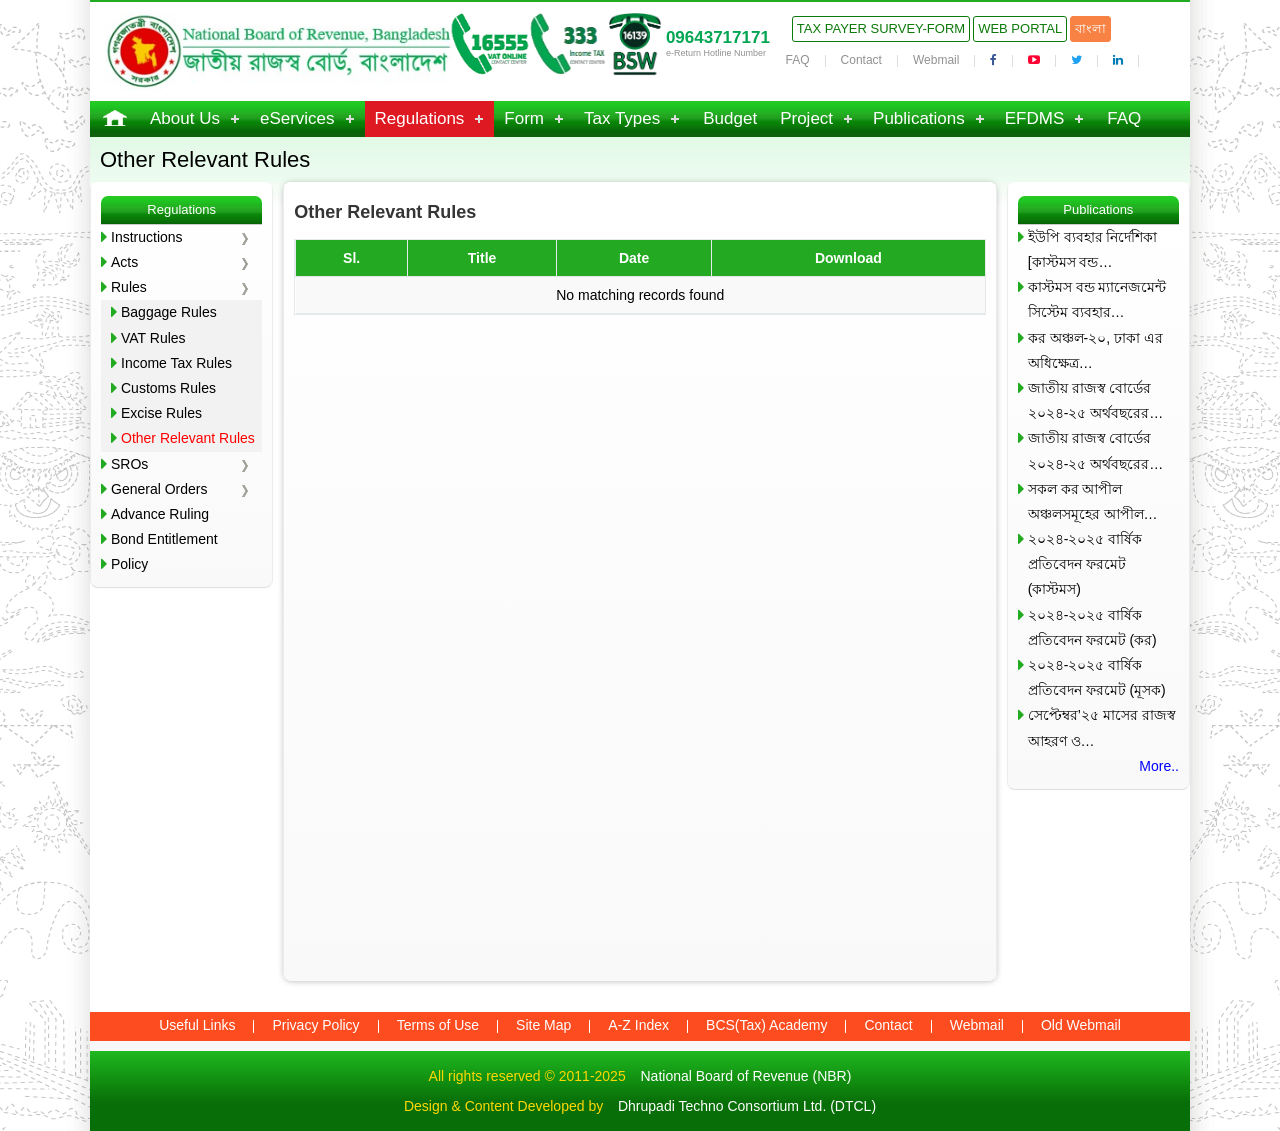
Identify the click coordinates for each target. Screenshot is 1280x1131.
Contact (861, 60)
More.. (1159, 766)
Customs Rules (168, 388)
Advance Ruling (160, 514)
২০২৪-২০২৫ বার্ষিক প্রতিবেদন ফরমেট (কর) (1092, 627)
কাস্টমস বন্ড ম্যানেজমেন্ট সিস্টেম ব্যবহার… (1097, 299)
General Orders (159, 489)
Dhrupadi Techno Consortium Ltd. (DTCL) (747, 1106)
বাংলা (1090, 28)
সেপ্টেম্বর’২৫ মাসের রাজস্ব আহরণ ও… (1102, 727)
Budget (730, 118)
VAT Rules (153, 338)
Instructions (147, 237)
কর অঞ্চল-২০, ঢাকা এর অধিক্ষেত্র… (1095, 350)
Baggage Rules (169, 312)
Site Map (543, 1025)
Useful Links (197, 1025)
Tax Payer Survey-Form (881, 28)
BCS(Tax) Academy (766, 1025)
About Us (185, 118)
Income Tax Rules (176, 363)
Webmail (936, 60)
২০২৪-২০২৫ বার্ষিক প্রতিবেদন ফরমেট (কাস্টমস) (1085, 564)
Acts (124, 262)
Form (524, 118)
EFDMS (1035, 118)
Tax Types (622, 118)
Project (806, 118)
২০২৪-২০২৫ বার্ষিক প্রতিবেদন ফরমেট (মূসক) (1097, 677)
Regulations (420, 118)
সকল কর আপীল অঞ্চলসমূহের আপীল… (1093, 501)
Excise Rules (161, 413)
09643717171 (718, 37)
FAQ (798, 60)
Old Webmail (1081, 1025)
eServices (297, 118)
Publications (919, 118)
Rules (129, 287)
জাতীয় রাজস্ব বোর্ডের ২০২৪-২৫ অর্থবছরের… (1096, 400)
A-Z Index (638, 1025)
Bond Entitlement (164, 539)
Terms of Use (438, 1025)
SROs (129, 464)
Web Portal (1020, 28)
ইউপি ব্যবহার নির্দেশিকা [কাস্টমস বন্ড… (1093, 249)
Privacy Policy (315, 1025)
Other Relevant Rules (188, 438)
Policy (129, 564)
